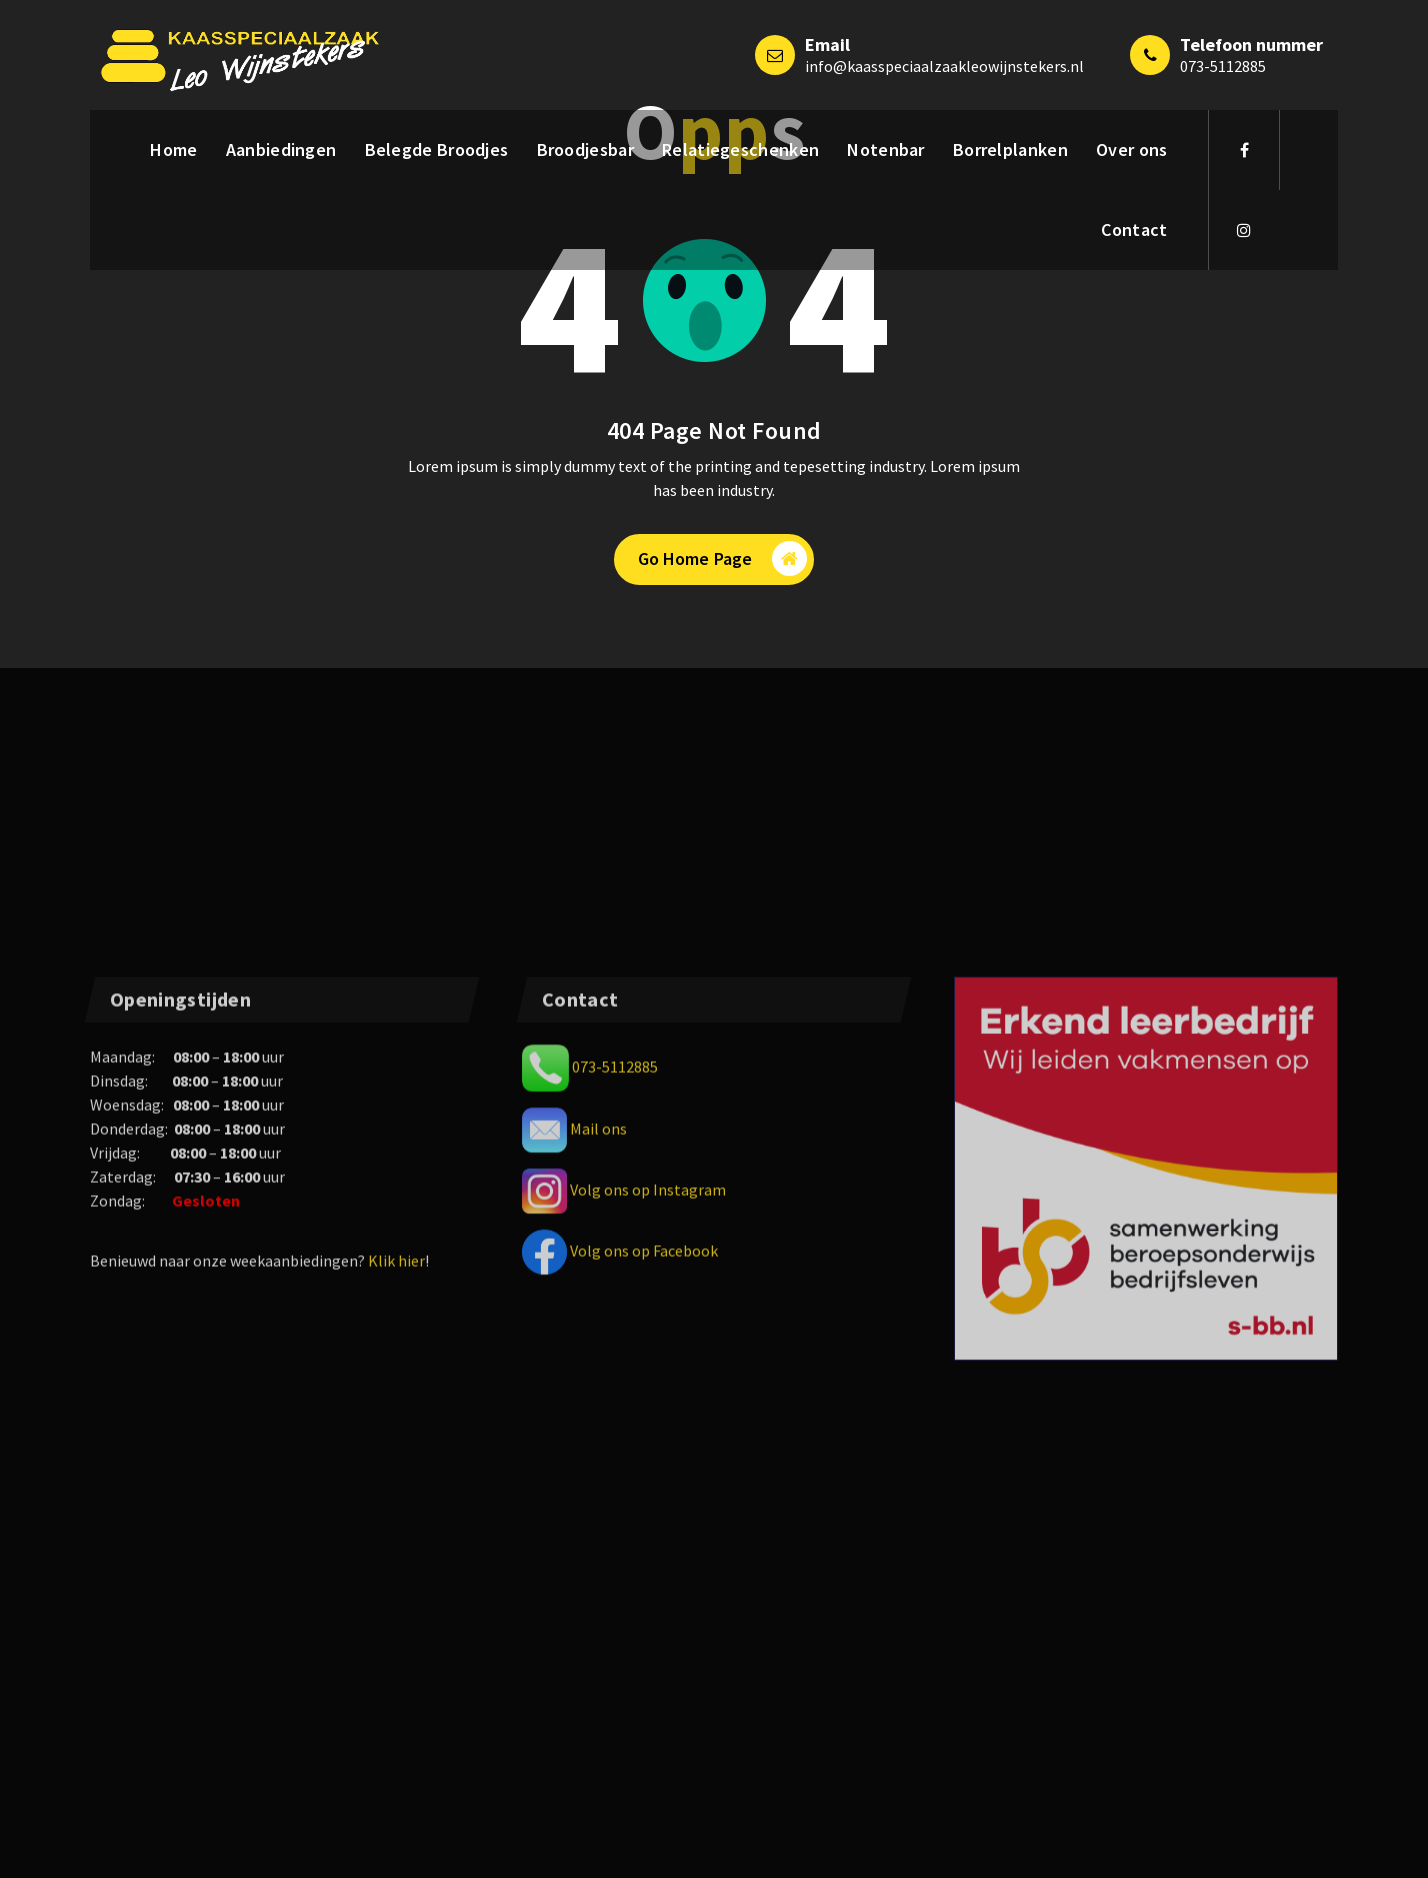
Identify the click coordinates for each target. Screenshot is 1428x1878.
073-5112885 (1223, 66)
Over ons (1131, 149)
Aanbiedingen (281, 149)
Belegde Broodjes (437, 149)
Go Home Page (723, 558)
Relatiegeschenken (740, 149)
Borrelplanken (1010, 149)
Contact (1134, 229)
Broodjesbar (585, 149)
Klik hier (396, 1661)
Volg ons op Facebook (644, 1650)
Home (173, 149)
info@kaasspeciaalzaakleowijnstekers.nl (944, 66)
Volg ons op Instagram (648, 1589)
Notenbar (885, 149)
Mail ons (598, 1528)
